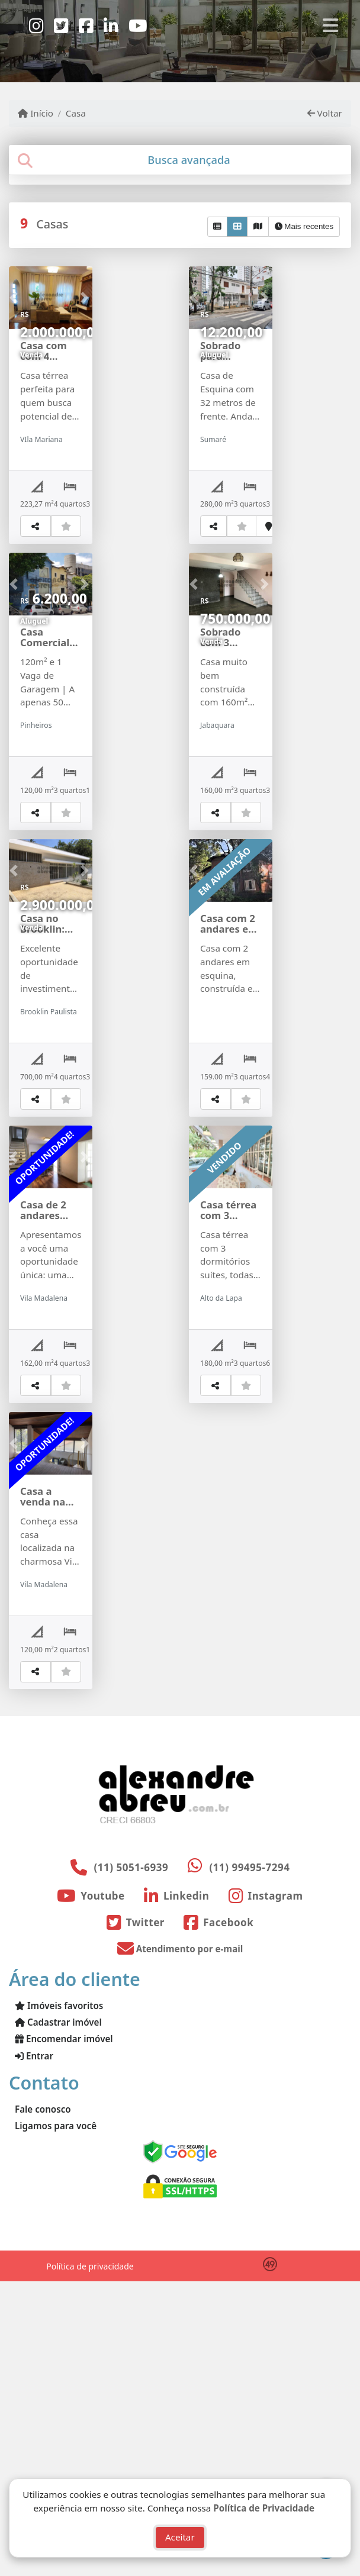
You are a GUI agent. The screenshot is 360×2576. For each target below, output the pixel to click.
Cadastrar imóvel (58, 2317)
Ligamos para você (56, 2420)
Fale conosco (43, 2404)
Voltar (324, 113)
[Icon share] (36, 25)
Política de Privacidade (263, 2506)
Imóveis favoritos (59, 2300)
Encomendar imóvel (64, 2333)
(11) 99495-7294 (250, 2162)
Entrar (34, 2350)
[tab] (180, 160)
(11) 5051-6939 (131, 2162)
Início (35, 113)
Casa (76, 113)
